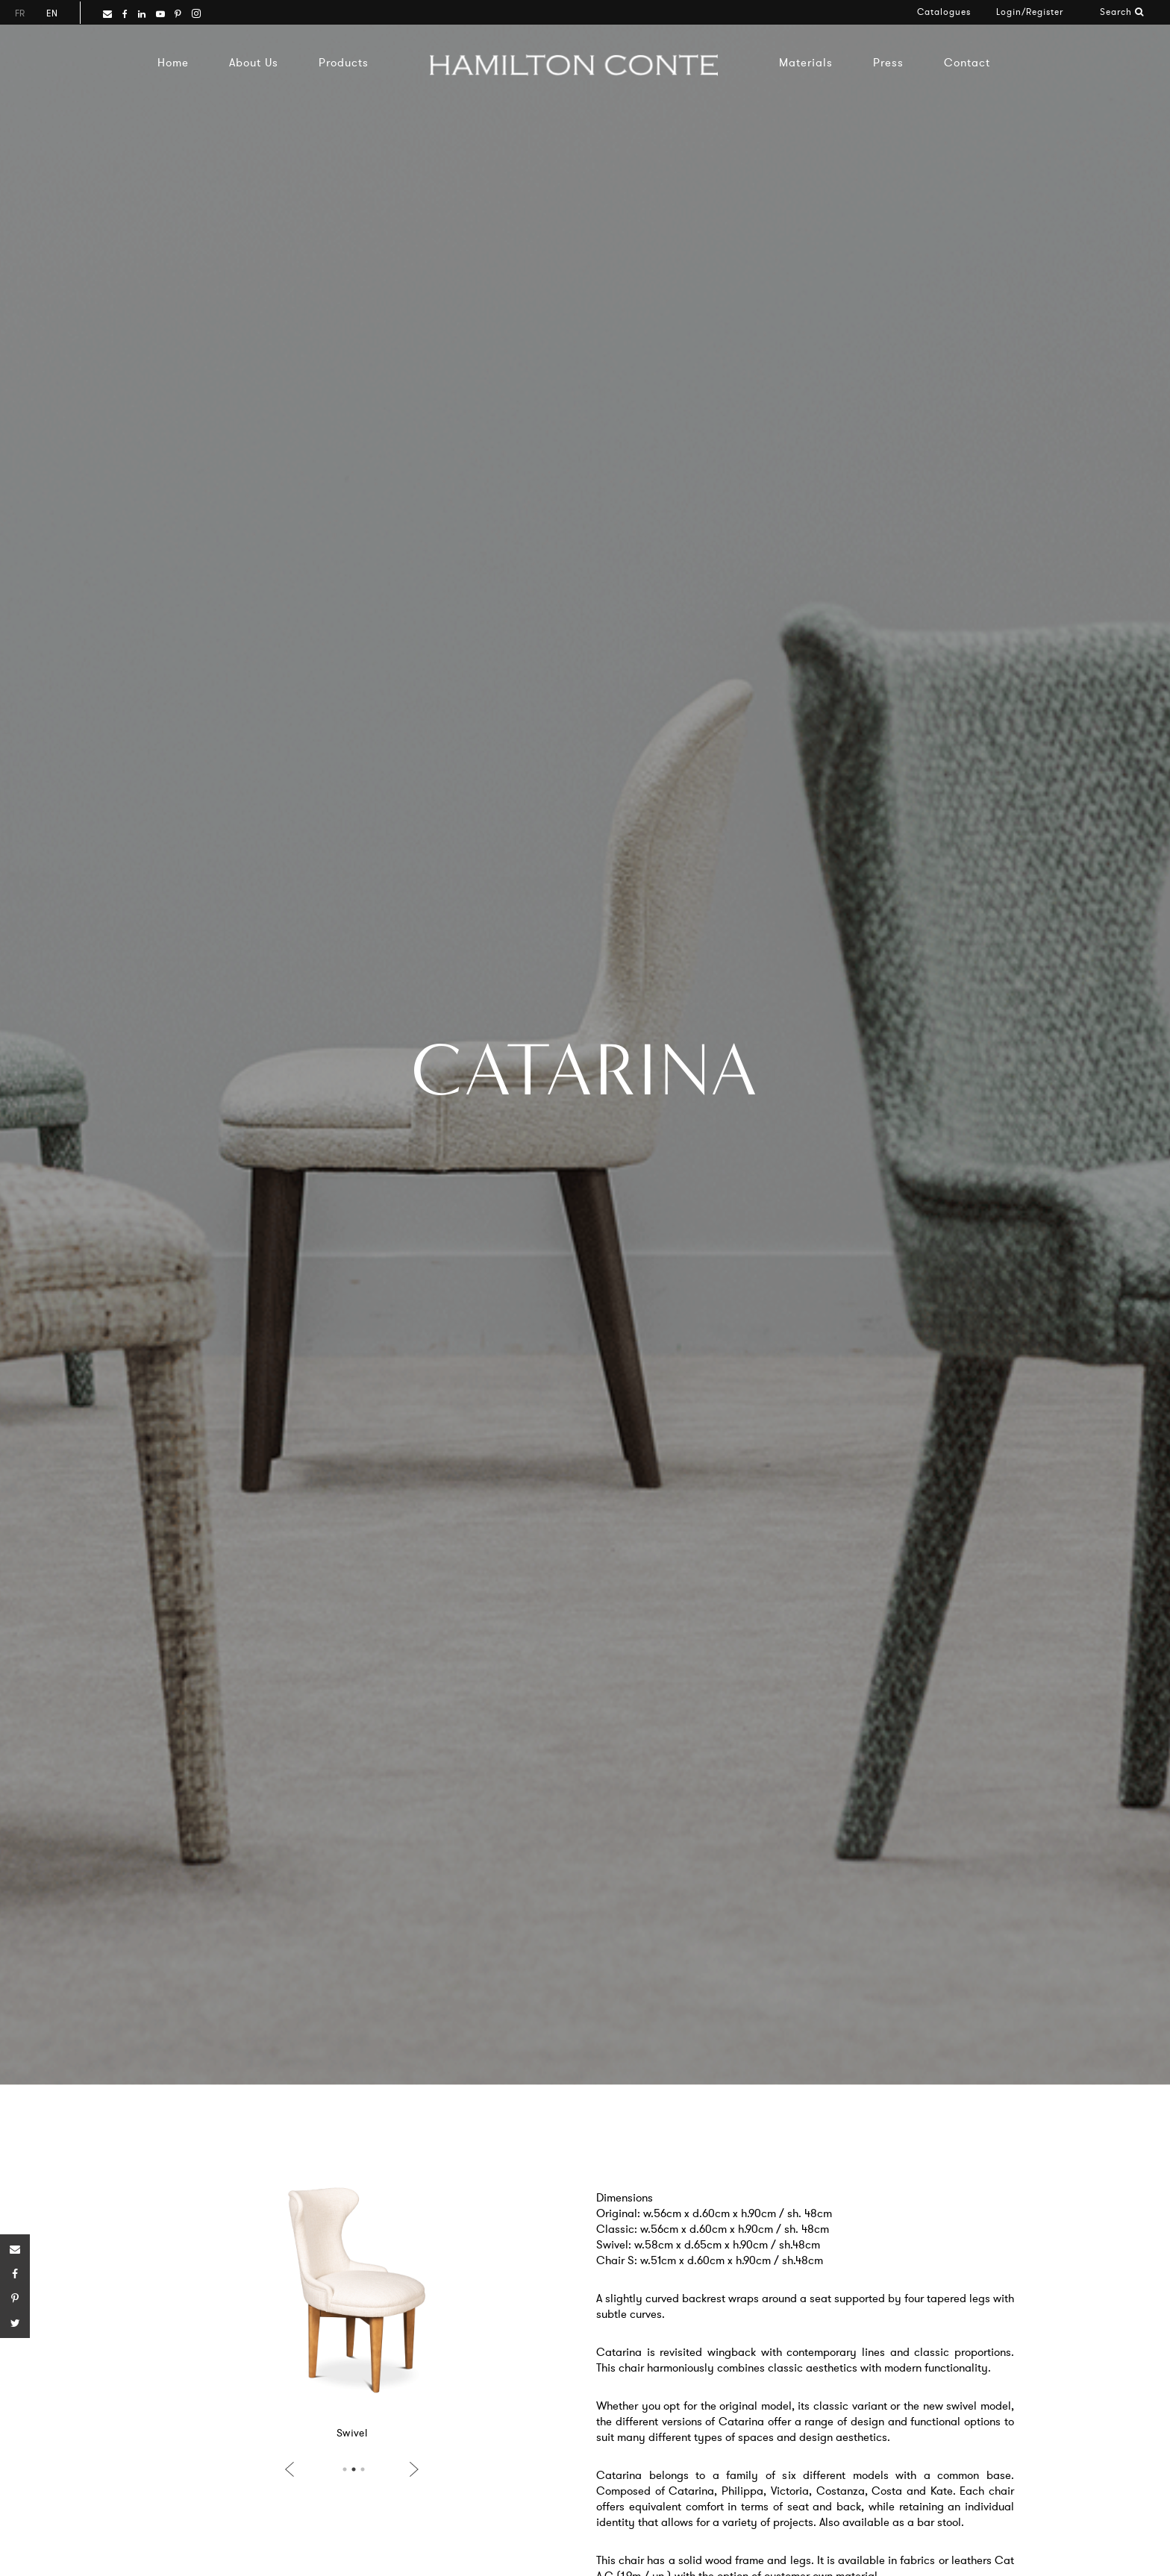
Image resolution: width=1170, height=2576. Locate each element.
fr (20, 13)
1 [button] (344, 2469)
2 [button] (353, 2469)
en (51, 13)
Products (344, 62)
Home (173, 62)
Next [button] (411, 2469)
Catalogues (944, 11)
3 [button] (362, 2469)
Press (888, 62)
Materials (806, 62)
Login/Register (1029, 11)
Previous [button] (292, 2469)
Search (1122, 11)
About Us (253, 62)
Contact (967, 62)
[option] (352, 2309)
